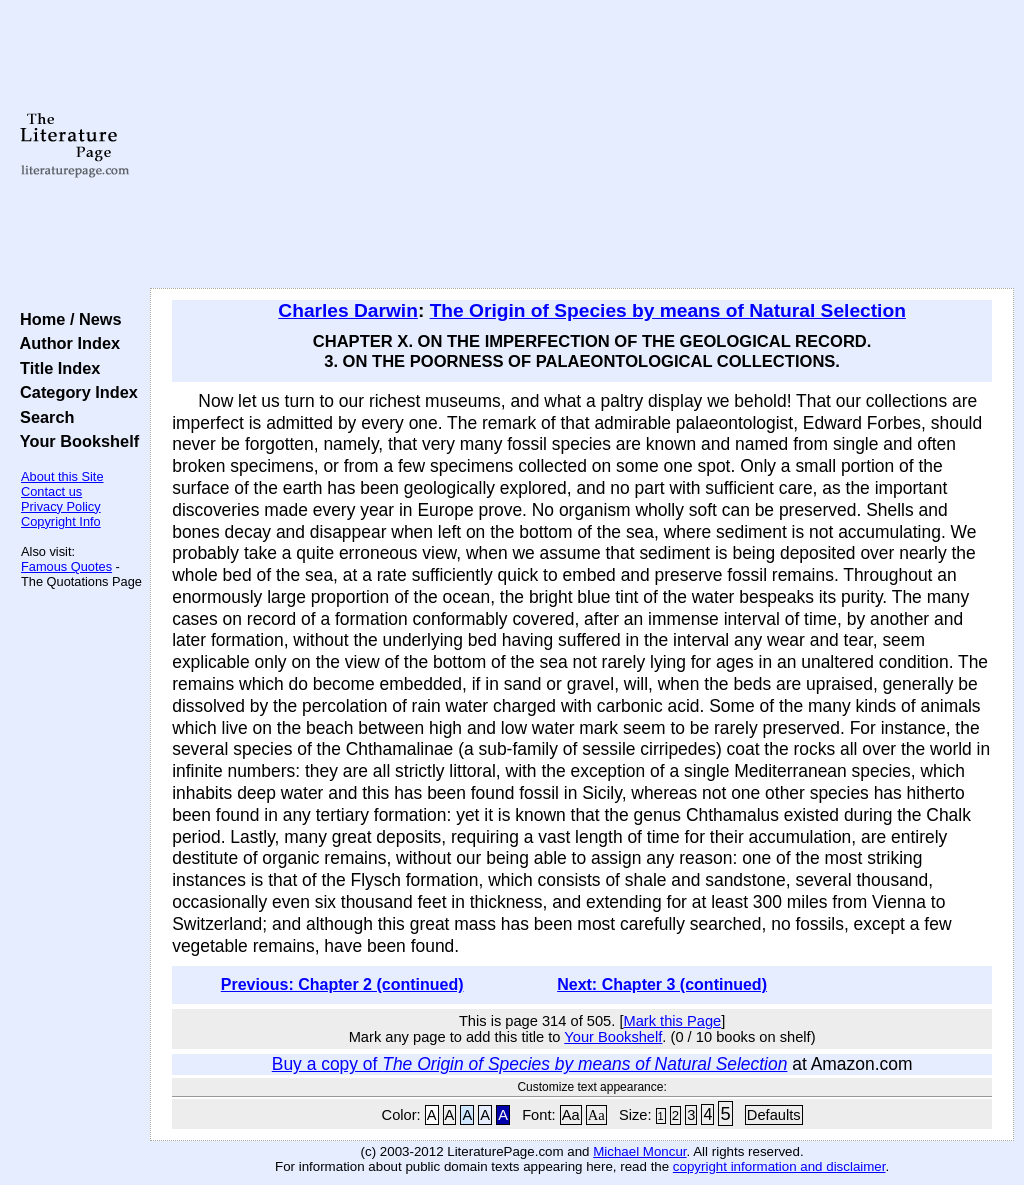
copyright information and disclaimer (779, 1166)
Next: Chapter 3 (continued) (662, 984)
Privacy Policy (61, 506)
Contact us (51, 491)
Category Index (74, 392)
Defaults (774, 1115)
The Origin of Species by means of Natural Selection (668, 310)
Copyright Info (61, 521)
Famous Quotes (66, 566)
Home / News (66, 319)
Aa (571, 1115)
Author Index (65, 343)
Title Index (55, 368)
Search (42, 417)
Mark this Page (672, 1021)
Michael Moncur (639, 1151)
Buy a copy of (530, 1064)
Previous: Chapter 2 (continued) (342, 984)
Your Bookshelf (75, 441)
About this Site (62, 476)
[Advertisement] (582, 145)
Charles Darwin (348, 310)
